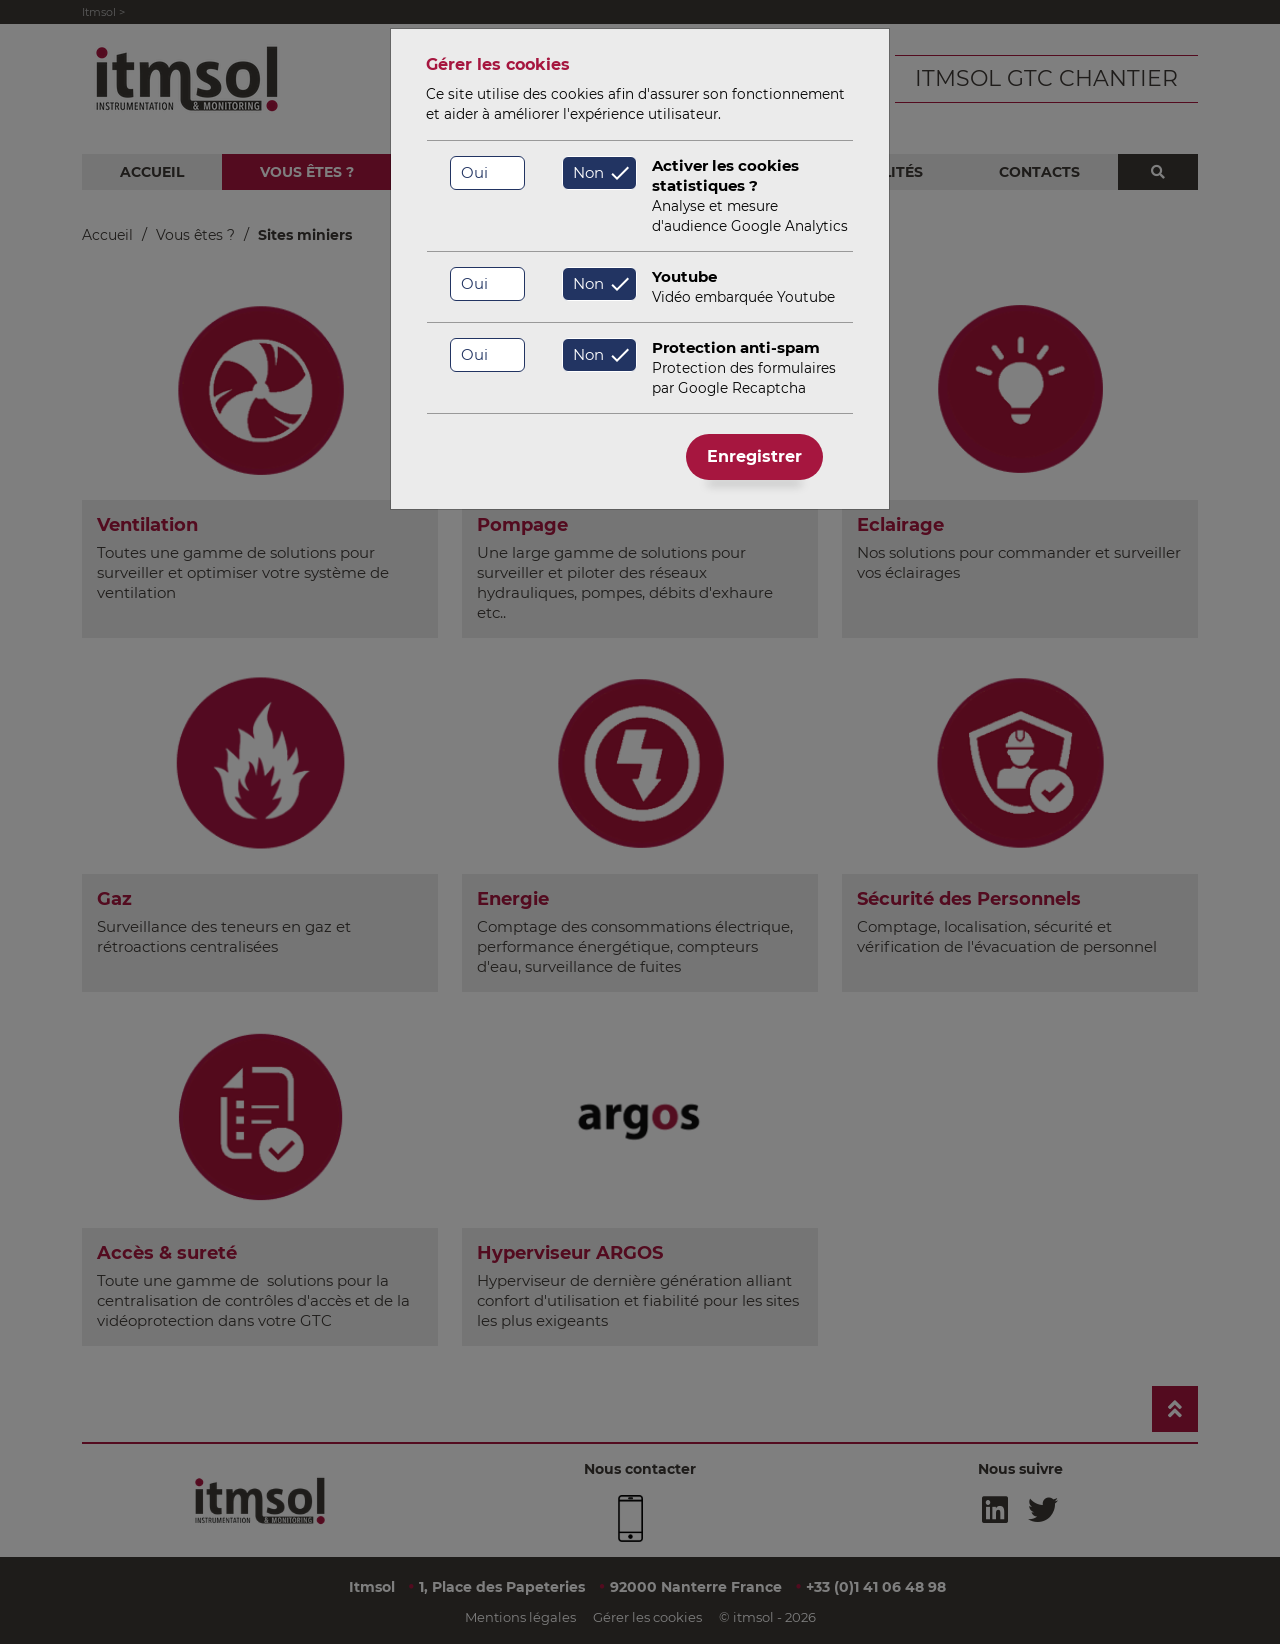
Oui (474, 172)
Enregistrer (754, 456)
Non (588, 172)
